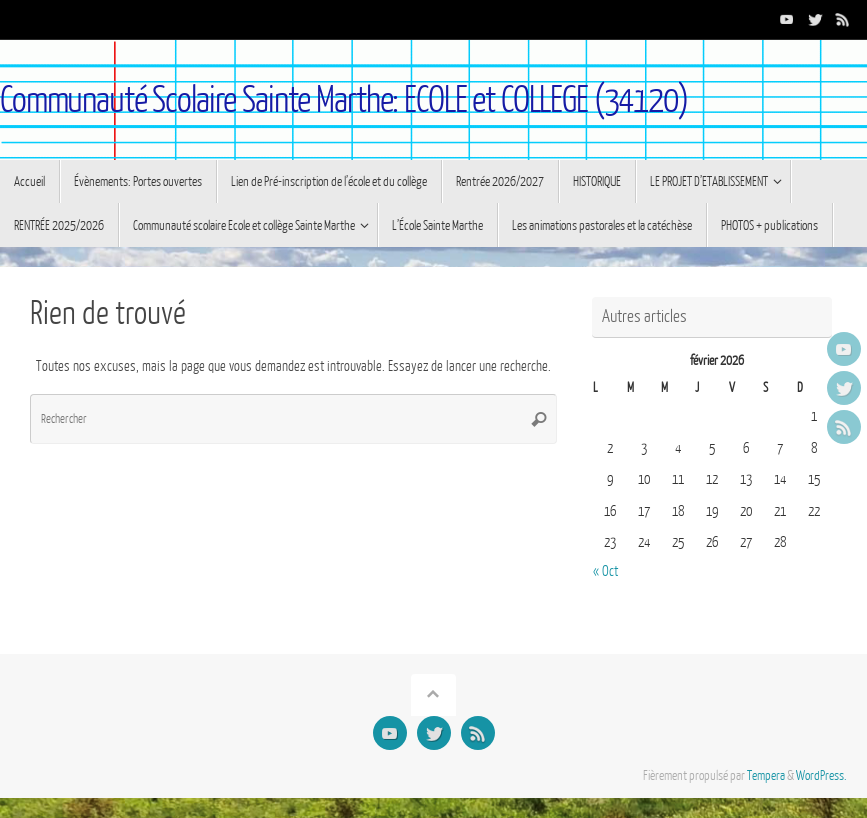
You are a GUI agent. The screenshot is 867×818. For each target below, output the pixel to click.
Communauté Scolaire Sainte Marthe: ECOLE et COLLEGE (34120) (344, 100)
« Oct (605, 571)
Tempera (766, 776)
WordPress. (821, 776)
